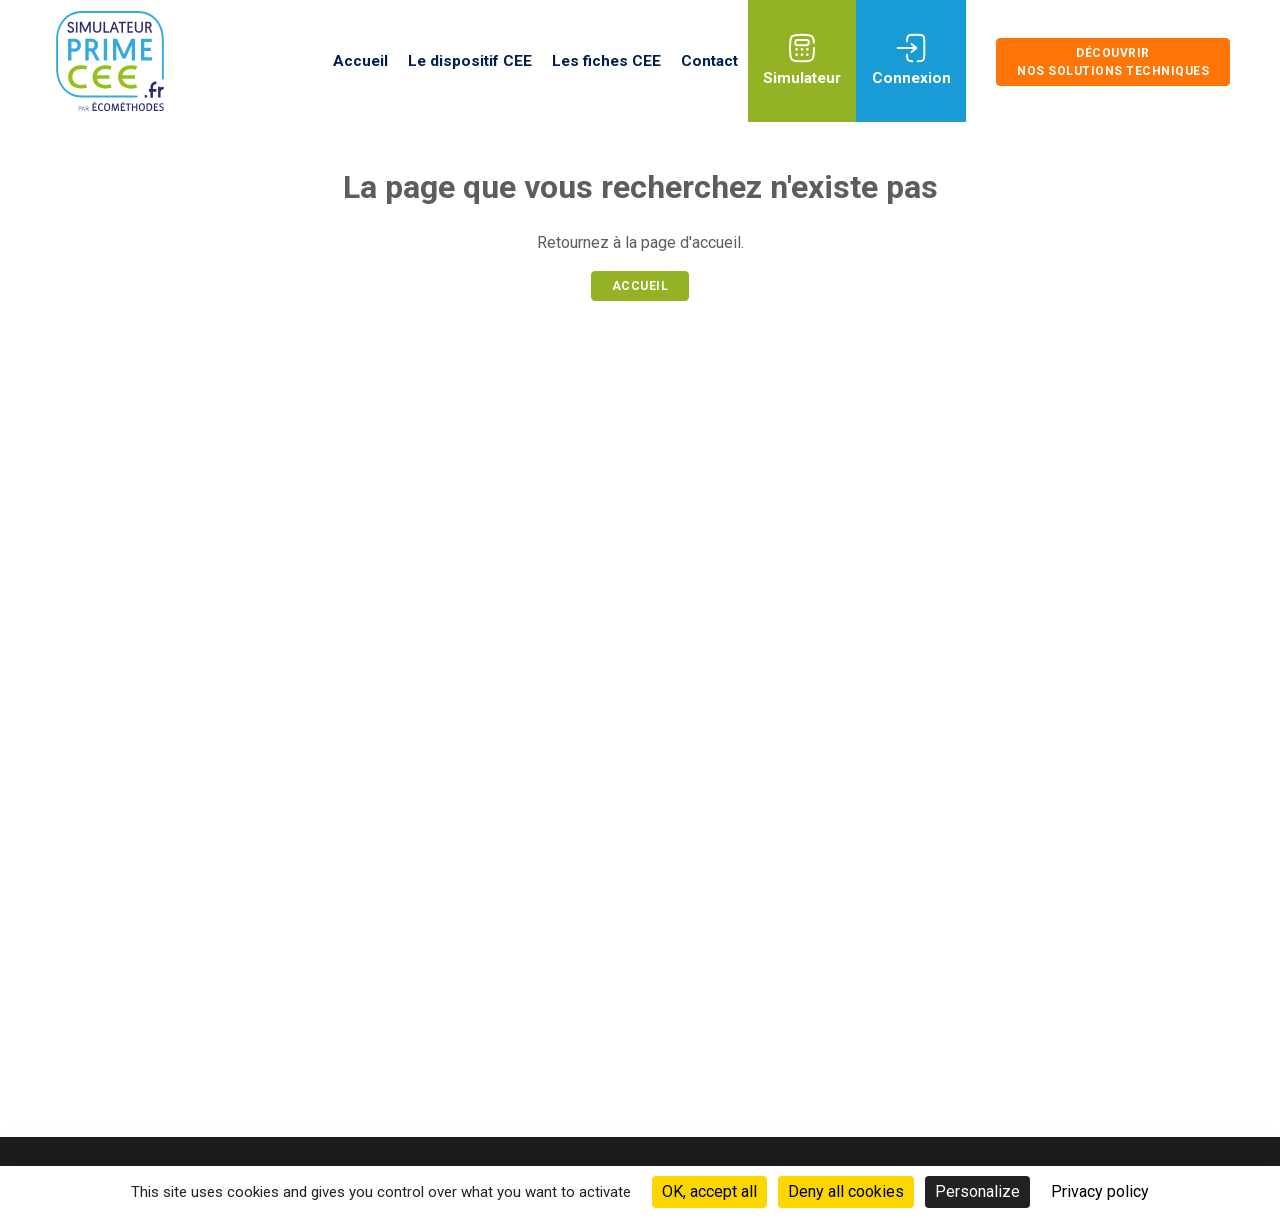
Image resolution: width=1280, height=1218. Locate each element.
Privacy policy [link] (1100, 1191)
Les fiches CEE (606, 61)
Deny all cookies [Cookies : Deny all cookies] (846, 1191)
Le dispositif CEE (470, 61)
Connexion (911, 78)
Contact (709, 61)
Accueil (360, 61)
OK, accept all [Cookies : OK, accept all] (709, 1191)
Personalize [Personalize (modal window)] (977, 1191)
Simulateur (802, 78)
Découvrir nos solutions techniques (1113, 62)
